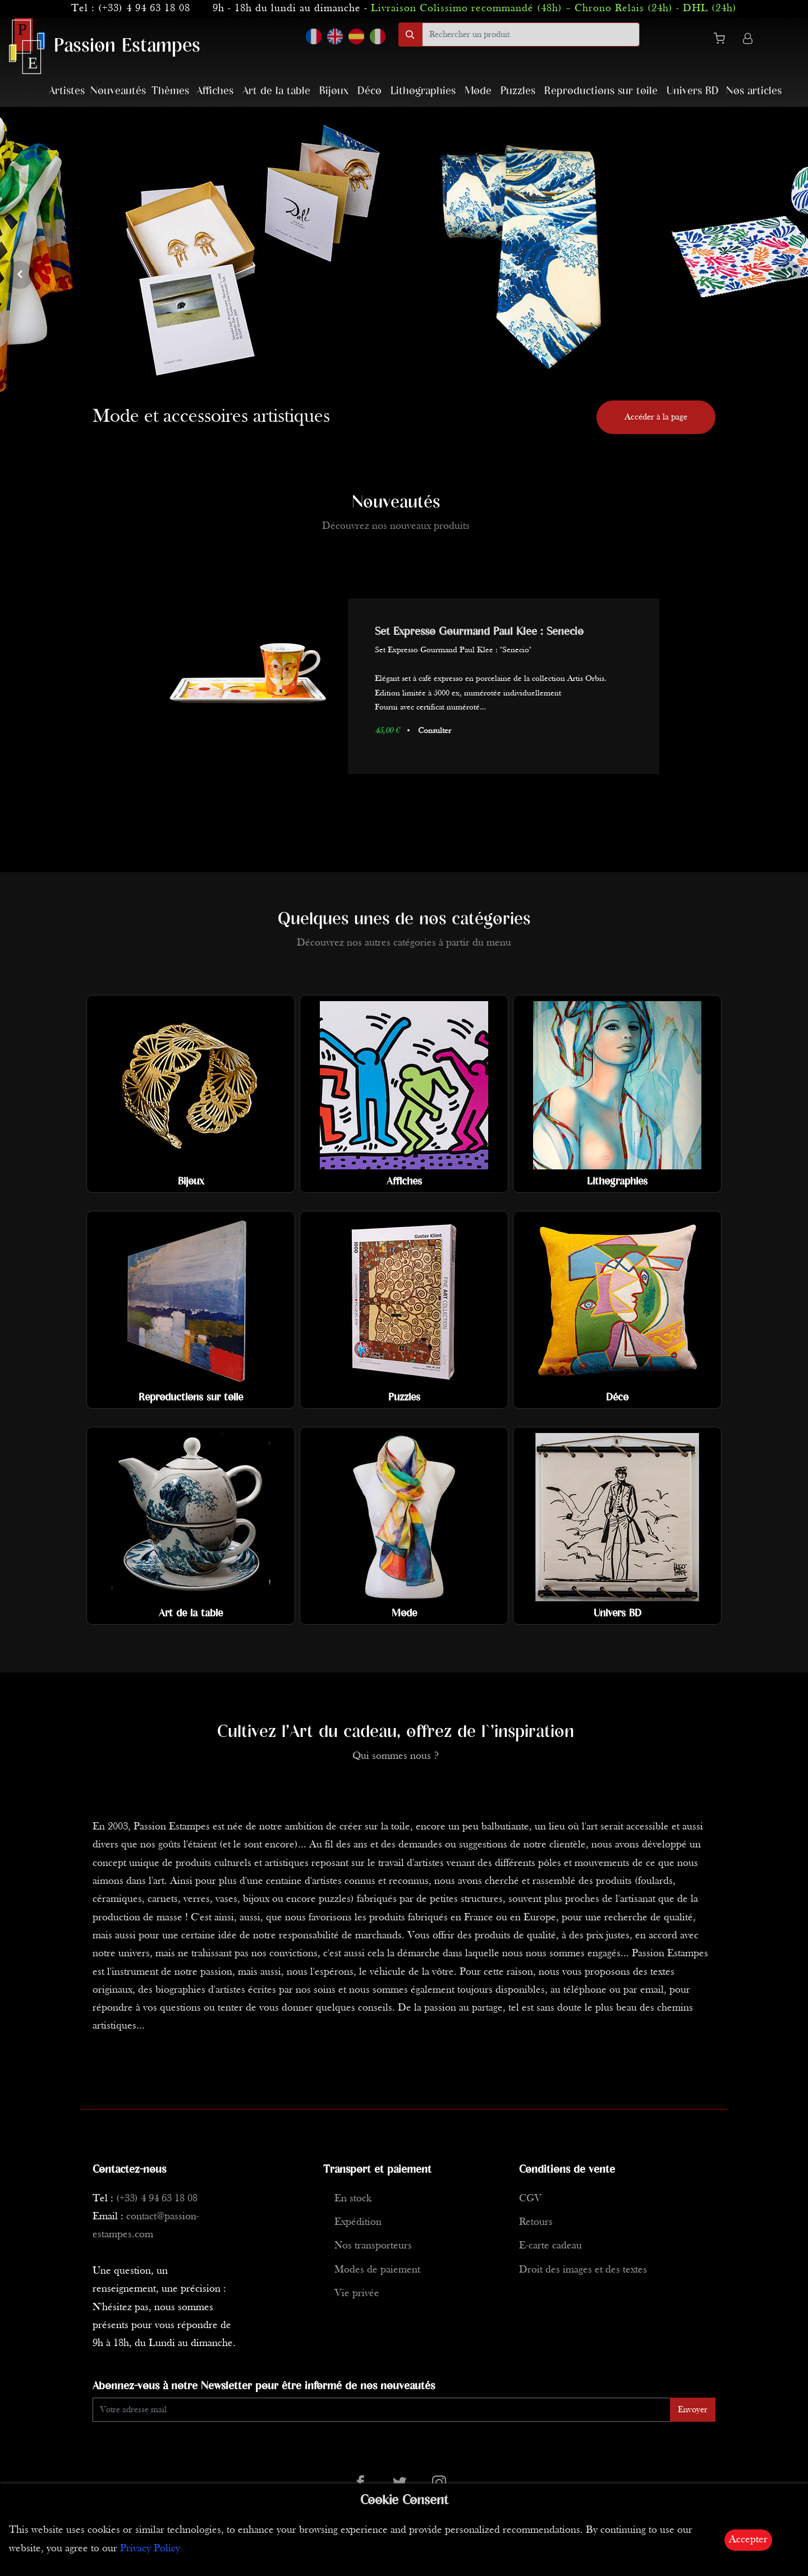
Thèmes (170, 91)
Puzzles (518, 91)
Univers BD (693, 91)
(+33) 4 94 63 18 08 (144, 8)
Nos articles (754, 91)
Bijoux (333, 91)
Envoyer (693, 2410)
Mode (478, 91)
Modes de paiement (377, 2270)
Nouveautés (118, 91)
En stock (352, 2198)
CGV (530, 2198)
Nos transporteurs (373, 2246)
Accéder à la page (656, 417)
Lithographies (423, 91)
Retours (536, 2222)
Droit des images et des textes (583, 2270)
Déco (369, 91)
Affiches (214, 91)
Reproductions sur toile (601, 91)
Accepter (748, 2539)
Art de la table (276, 91)
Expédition (358, 2222)
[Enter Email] (382, 2410)
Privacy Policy (150, 2548)
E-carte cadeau (550, 2246)
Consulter (434, 731)
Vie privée (356, 2293)
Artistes (67, 91)
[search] (531, 34)
